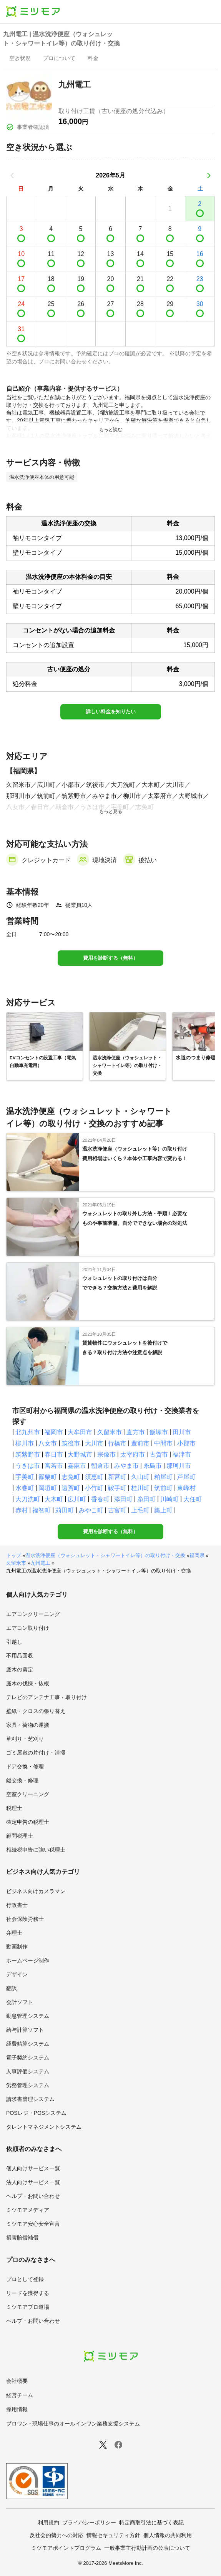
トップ (13, 1555)
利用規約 (48, 2522)
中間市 (163, 1443)
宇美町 (24, 1477)
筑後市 (70, 1443)
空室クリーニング (27, 1794)
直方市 (135, 1432)
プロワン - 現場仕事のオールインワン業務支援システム (73, 2423)
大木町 (54, 1499)
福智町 (41, 1510)
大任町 (192, 1499)
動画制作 (17, 1947)
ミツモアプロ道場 (27, 2307)
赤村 (21, 1510)
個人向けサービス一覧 (33, 2168)
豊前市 (140, 1443)
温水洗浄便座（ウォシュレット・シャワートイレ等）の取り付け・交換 (105, 1555)
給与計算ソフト (25, 2030)
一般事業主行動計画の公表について (147, 2548)
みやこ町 (91, 1510)
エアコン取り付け (27, 1628)
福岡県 (196, 1555)
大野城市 (80, 1454)
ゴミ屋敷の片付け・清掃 (35, 1753)
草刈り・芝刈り (25, 1739)
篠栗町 (47, 1477)
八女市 (47, 1443)
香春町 (100, 1499)
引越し (14, 1642)
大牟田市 (80, 1432)
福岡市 (54, 1432)
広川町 (77, 1499)
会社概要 (17, 2381)
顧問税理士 (19, 1836)
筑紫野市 (27, 1454)
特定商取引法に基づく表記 (151, 2522)
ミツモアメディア (27, 2210)
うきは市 (27, 1465)
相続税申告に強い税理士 (35, 1850)
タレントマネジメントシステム (43, 2127)
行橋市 (117, 1443)
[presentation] (20, 59)
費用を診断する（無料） (110, 958)
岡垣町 (47, 1488)
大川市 (94, 1443)
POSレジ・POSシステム (36, 2113)
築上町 (163, 1510)
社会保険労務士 (25, 1919)
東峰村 (186, 1488)
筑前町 (163, 1488)
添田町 (123, 1499)
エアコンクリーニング (33, 1614)
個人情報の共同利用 (167, 2535)
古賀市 (159, 1454)
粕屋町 (163, 1477)
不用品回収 (19, 1656)
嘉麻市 (77, 1465)
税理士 (14, 1808)
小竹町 (94, 1488)
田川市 (182, 1432)
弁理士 (14, 1933)
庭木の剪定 (19, 1669)
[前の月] (12, 175)
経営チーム (19, 2395)
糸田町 (146, 1499)
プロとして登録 (25, 2279)
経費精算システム (27, 2044)
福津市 (182, 1454)
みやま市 (126, 1465)
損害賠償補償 (22, 2238)
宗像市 (106, 1454)
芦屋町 (186, 1477)
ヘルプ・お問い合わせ (33, 2196)
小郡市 (186, 1443)
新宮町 (117, 1477)
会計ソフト (19, 2002)
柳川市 (24, 1443)
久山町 (140, 1477)
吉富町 (117, 1510)
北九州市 (27, 1432)
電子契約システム (27, 2057)
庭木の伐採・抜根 (27, 1683)
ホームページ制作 (27, 1960)
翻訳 (11, 1988)
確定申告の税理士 (27, 1822)
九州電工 (40, 1563)
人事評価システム (27, 2071)
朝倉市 (100, 1465)
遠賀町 (70, 1488)
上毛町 (140, 1510)
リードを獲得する (27, 2293)
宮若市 (54, 1465)
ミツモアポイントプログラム (66, 2548)
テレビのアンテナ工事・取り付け (46, 1697)
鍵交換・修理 (22, 1780)
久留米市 (109, 1432)
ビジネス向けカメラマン (35, 1891)
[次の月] (209, 175)
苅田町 (64, 1510)
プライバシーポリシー (89, 2522)
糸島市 (152, 1465)
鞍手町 (117, 1488)
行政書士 (17, 1905)
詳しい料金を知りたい (111, 711)
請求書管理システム (30, 2099)
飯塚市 (159, 1432)
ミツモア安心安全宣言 (33, 2224)
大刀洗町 (27, 1499)
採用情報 (17, 2409)
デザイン (17, 1974)
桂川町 (140, 1488)
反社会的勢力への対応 (56, 2535)
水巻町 (24, 1488)
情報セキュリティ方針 (113, 2535)
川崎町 (169, 1499)
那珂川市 (178, 1465)
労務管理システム (27, 2085)
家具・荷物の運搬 (27, 1725)
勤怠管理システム (27, 2016)
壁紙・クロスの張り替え (35, 1711)
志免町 (70, 1477)
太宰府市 (132, 1454)
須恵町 (94, 1477)
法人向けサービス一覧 (33, 2182)
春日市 (54, 1454)
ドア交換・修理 (25, 1766)
